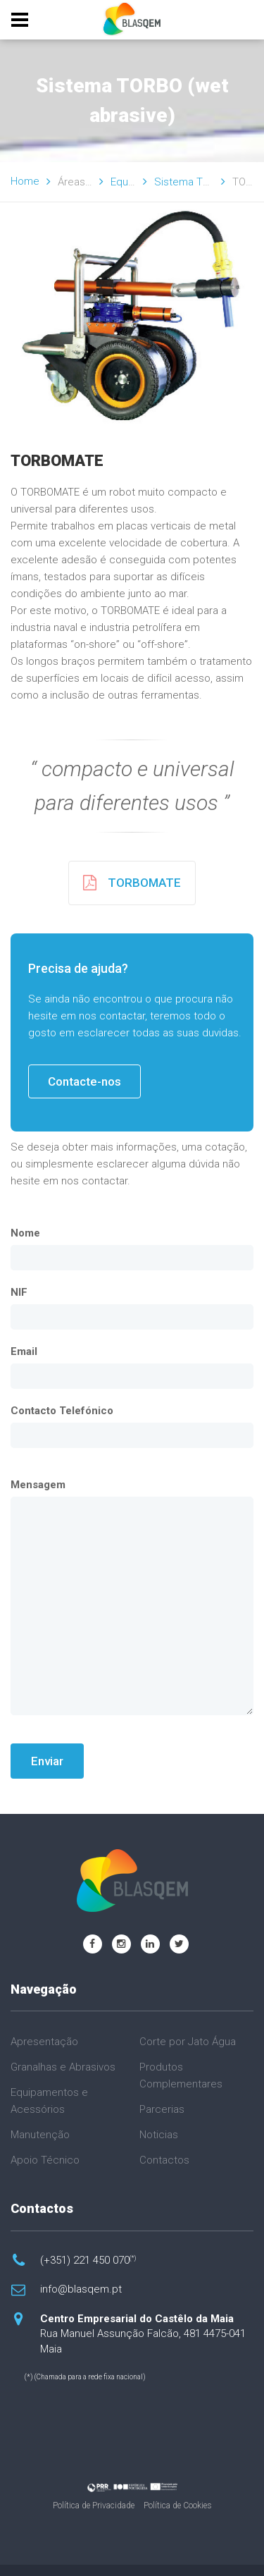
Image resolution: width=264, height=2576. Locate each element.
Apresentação (44, 2041)
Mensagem (38, 1484)
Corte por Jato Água (187, 2041)
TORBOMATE (132, 883)
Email (24, 1351)
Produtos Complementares (180, 2075)
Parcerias (161, 2109)
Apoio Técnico (45, 2160)
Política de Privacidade (93, 2505)
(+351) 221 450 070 (88, 2260)
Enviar (47, 1761)
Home (25, 181)
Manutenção (40, 2134)
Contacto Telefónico (62, 1410)
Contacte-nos (84, 1081)
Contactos (164, 2160)
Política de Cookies (178, 2505)
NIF (19, 1292)
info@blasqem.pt (81, 2289)
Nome (25, 1233)
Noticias (158, 2134)
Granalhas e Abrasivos (63, 2067)
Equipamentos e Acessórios (49, 2101)
